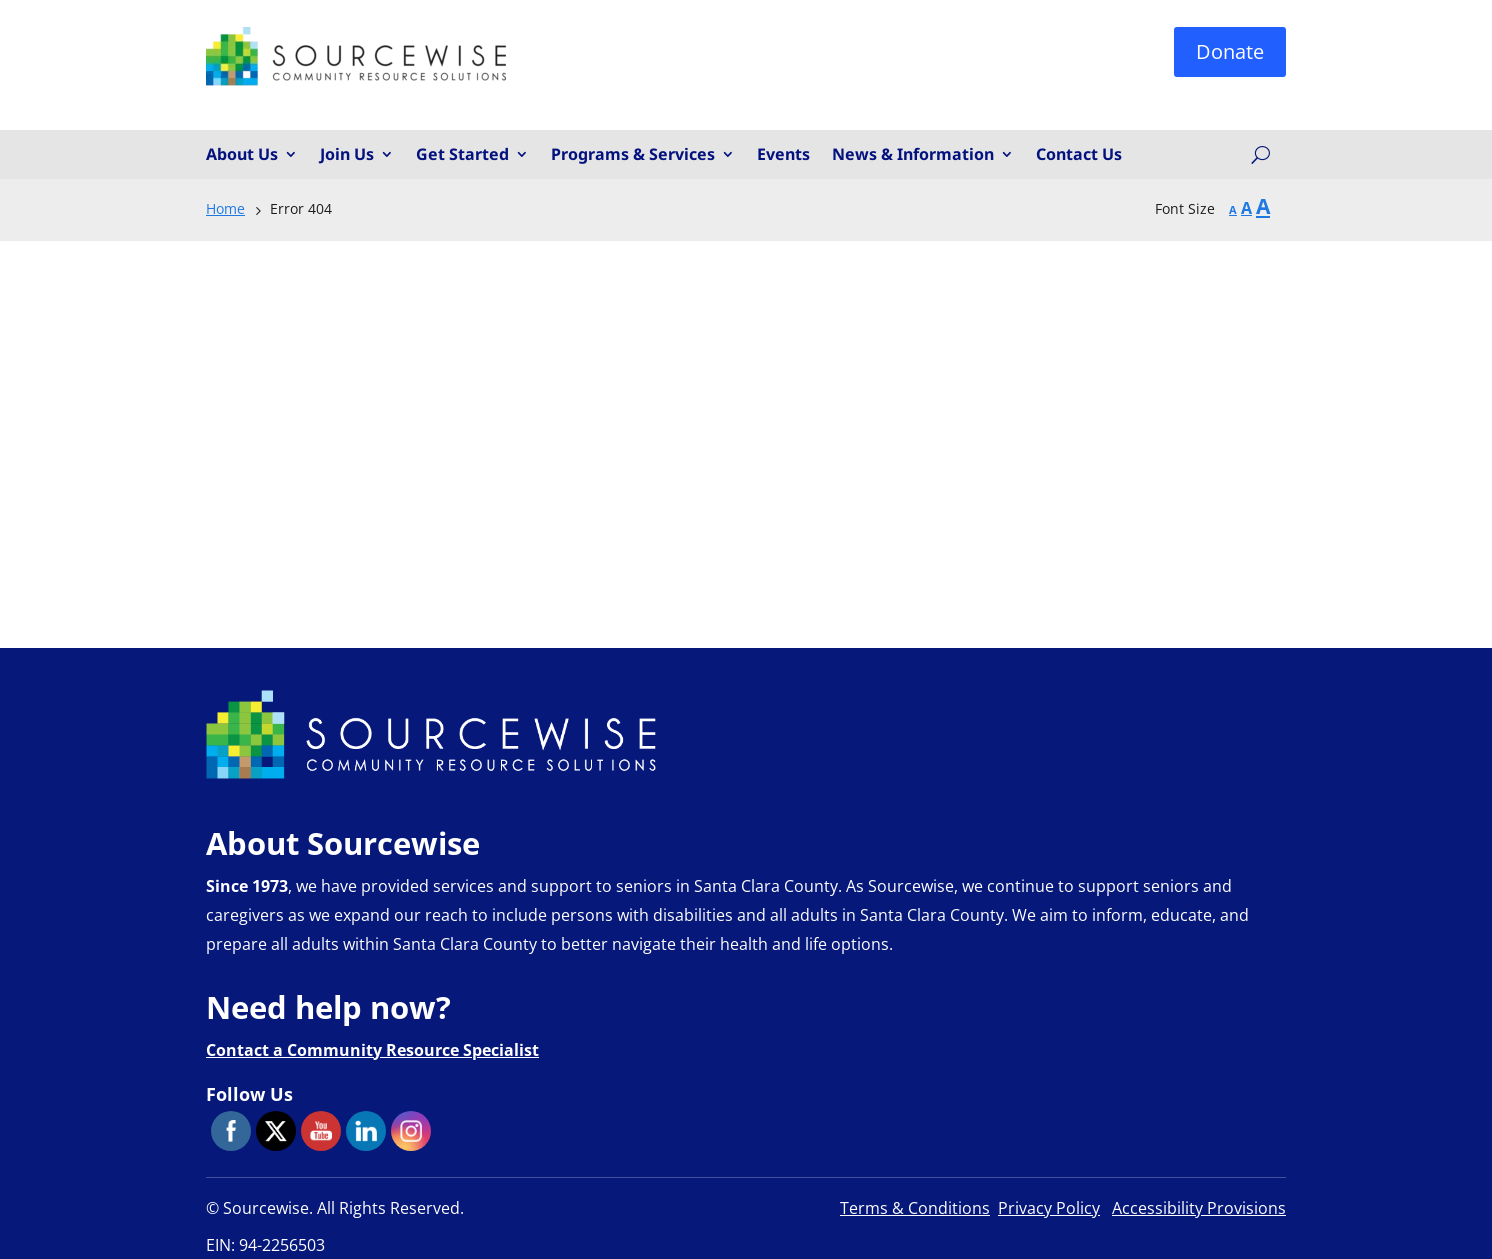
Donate (1230, 51)
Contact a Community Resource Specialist (372, 1050)
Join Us (347, 155)
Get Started (462, 155)
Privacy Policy (1049, 1208)
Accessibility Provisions (1199, 1208)
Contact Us (1079, 155)
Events (783, 155)
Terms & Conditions (915, 1208)
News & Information (913, 155)
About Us (242, 155)
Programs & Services (633, 155)
